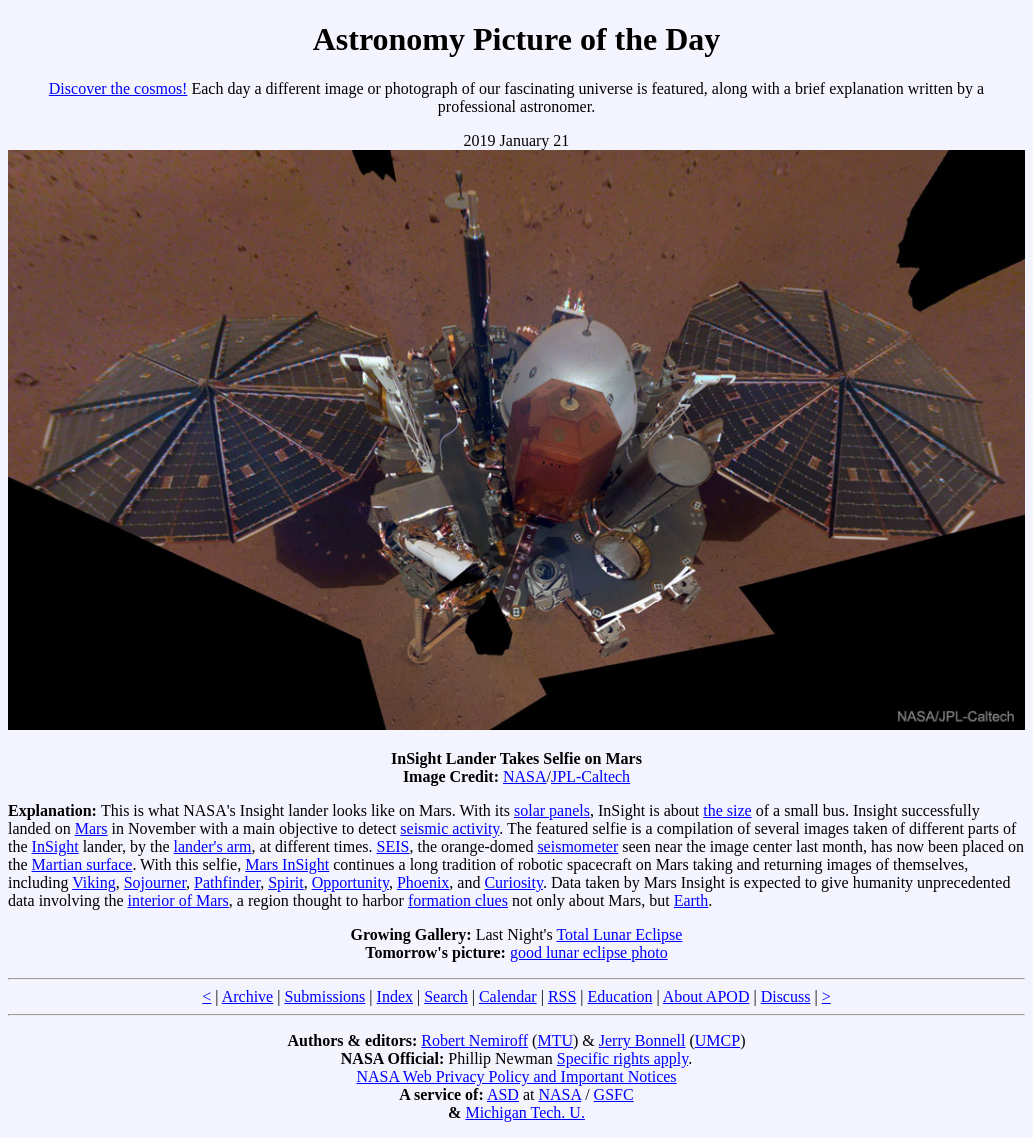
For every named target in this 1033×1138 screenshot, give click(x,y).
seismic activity (449, 828)
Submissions (324, 996)
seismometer (577, 846)
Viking (93, 882)
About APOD (706, 996)
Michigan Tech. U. (524, 1112)
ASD (503, 1094)
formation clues (458, 900)
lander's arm (213, 846)
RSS (562, 996)
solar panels (552, 810)
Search (446, 996)
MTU (555, 1040)
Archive (248, 996)
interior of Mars (178, 900)
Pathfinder (227, 882)
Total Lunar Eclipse (619, 934)
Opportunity (350, 882)
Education (620, 996)
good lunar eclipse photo (589, 952)
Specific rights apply (622, 1058)
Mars (91, 828)
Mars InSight (287, 864)
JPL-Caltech (590, 776)
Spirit (286, 882)
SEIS (393, 846)
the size (727, 810)
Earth (691, 900)
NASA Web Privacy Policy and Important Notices (516, 1076)
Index (395, 996)
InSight (55, 846)
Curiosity (513, 882)
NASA (525, 776)
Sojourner (155, 882)
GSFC (614, 1094)
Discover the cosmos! (118, 88)
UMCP (717, 1040)
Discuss (786, 996)
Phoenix (423, 882)
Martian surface (82, 864)
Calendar (508, 996)
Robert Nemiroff (474, 1040)
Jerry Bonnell (642, 1040)
